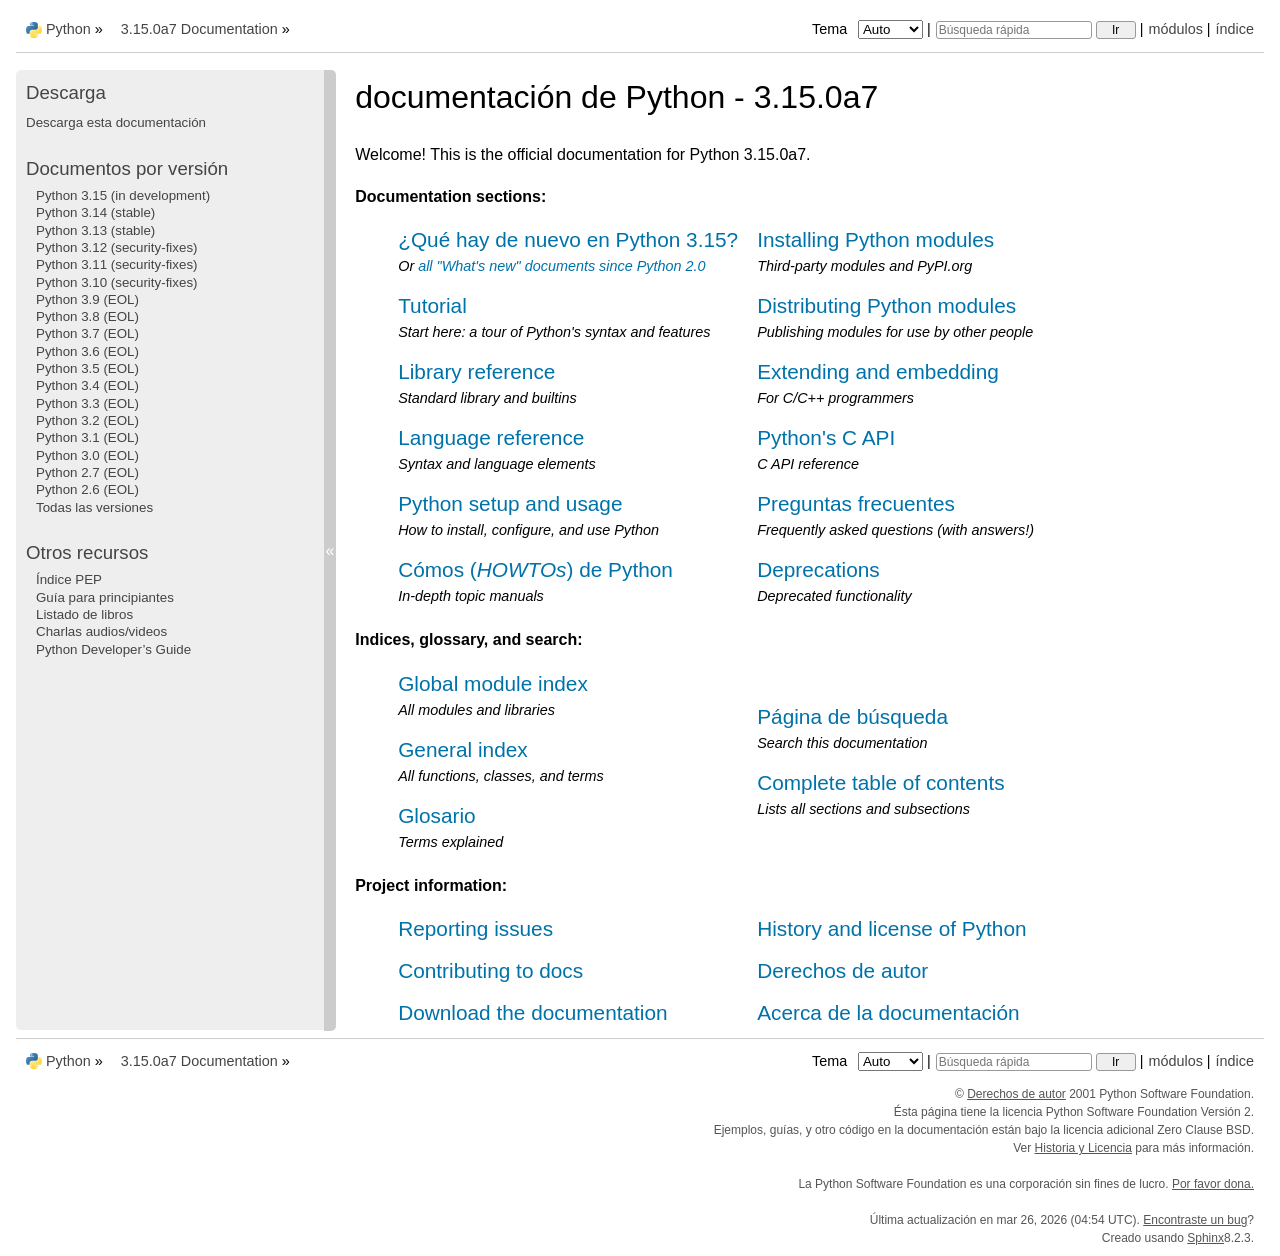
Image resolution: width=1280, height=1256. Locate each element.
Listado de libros (84, 614)
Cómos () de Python (535, 569)
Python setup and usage (510, 503)
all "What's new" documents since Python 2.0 (561, 266)
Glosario (436, 815)
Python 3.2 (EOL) (87, 420)
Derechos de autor (842, 970)
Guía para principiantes (105, 597)
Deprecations (818, 569)
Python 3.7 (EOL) (87, 333)
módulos (1175, 29)
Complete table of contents (880, 782)
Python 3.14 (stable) (95, 212)
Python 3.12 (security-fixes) (116, 247)
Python (68, 29)
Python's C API (826, 437)
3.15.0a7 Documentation (199, 29)
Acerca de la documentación (888, 1012)
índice (1235, 29)
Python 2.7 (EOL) (87, 472)
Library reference (476, 371)
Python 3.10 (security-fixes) (116, 282)
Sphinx (1205, 1238)
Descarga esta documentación (116, 122)
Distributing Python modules (886, 305)
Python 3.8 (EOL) (87, 316)
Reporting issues (475, 928)
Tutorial (432, 305)
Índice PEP (69, 579)
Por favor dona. (1213, 1184)
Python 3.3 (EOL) (87, 403)
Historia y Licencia (1083, 1148)
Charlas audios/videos (101, 631)
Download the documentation (532, 1012)
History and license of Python (891, 928)
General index (462, 749)
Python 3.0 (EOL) (87, 455)
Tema (869, 29)
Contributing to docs (490, 970)
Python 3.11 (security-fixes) (116, 264)
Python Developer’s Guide (113, 649)
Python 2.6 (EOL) (87, 489)
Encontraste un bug (1195, 1220)
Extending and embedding (878, 371)
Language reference (491, 437)
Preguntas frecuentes (856, 503)
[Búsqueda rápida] (1014, 30)
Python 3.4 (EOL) (87, 385)
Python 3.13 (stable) (95, 230)
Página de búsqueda (852, 716)
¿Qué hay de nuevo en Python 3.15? (568, 239)
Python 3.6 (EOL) (87, 351)
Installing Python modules (875, 239)
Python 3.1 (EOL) (87, 437)
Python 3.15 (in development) (123, 195)
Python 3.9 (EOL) (87, 299)
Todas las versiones (94, 507)
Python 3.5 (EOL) (87, 368)
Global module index (493, 683)
